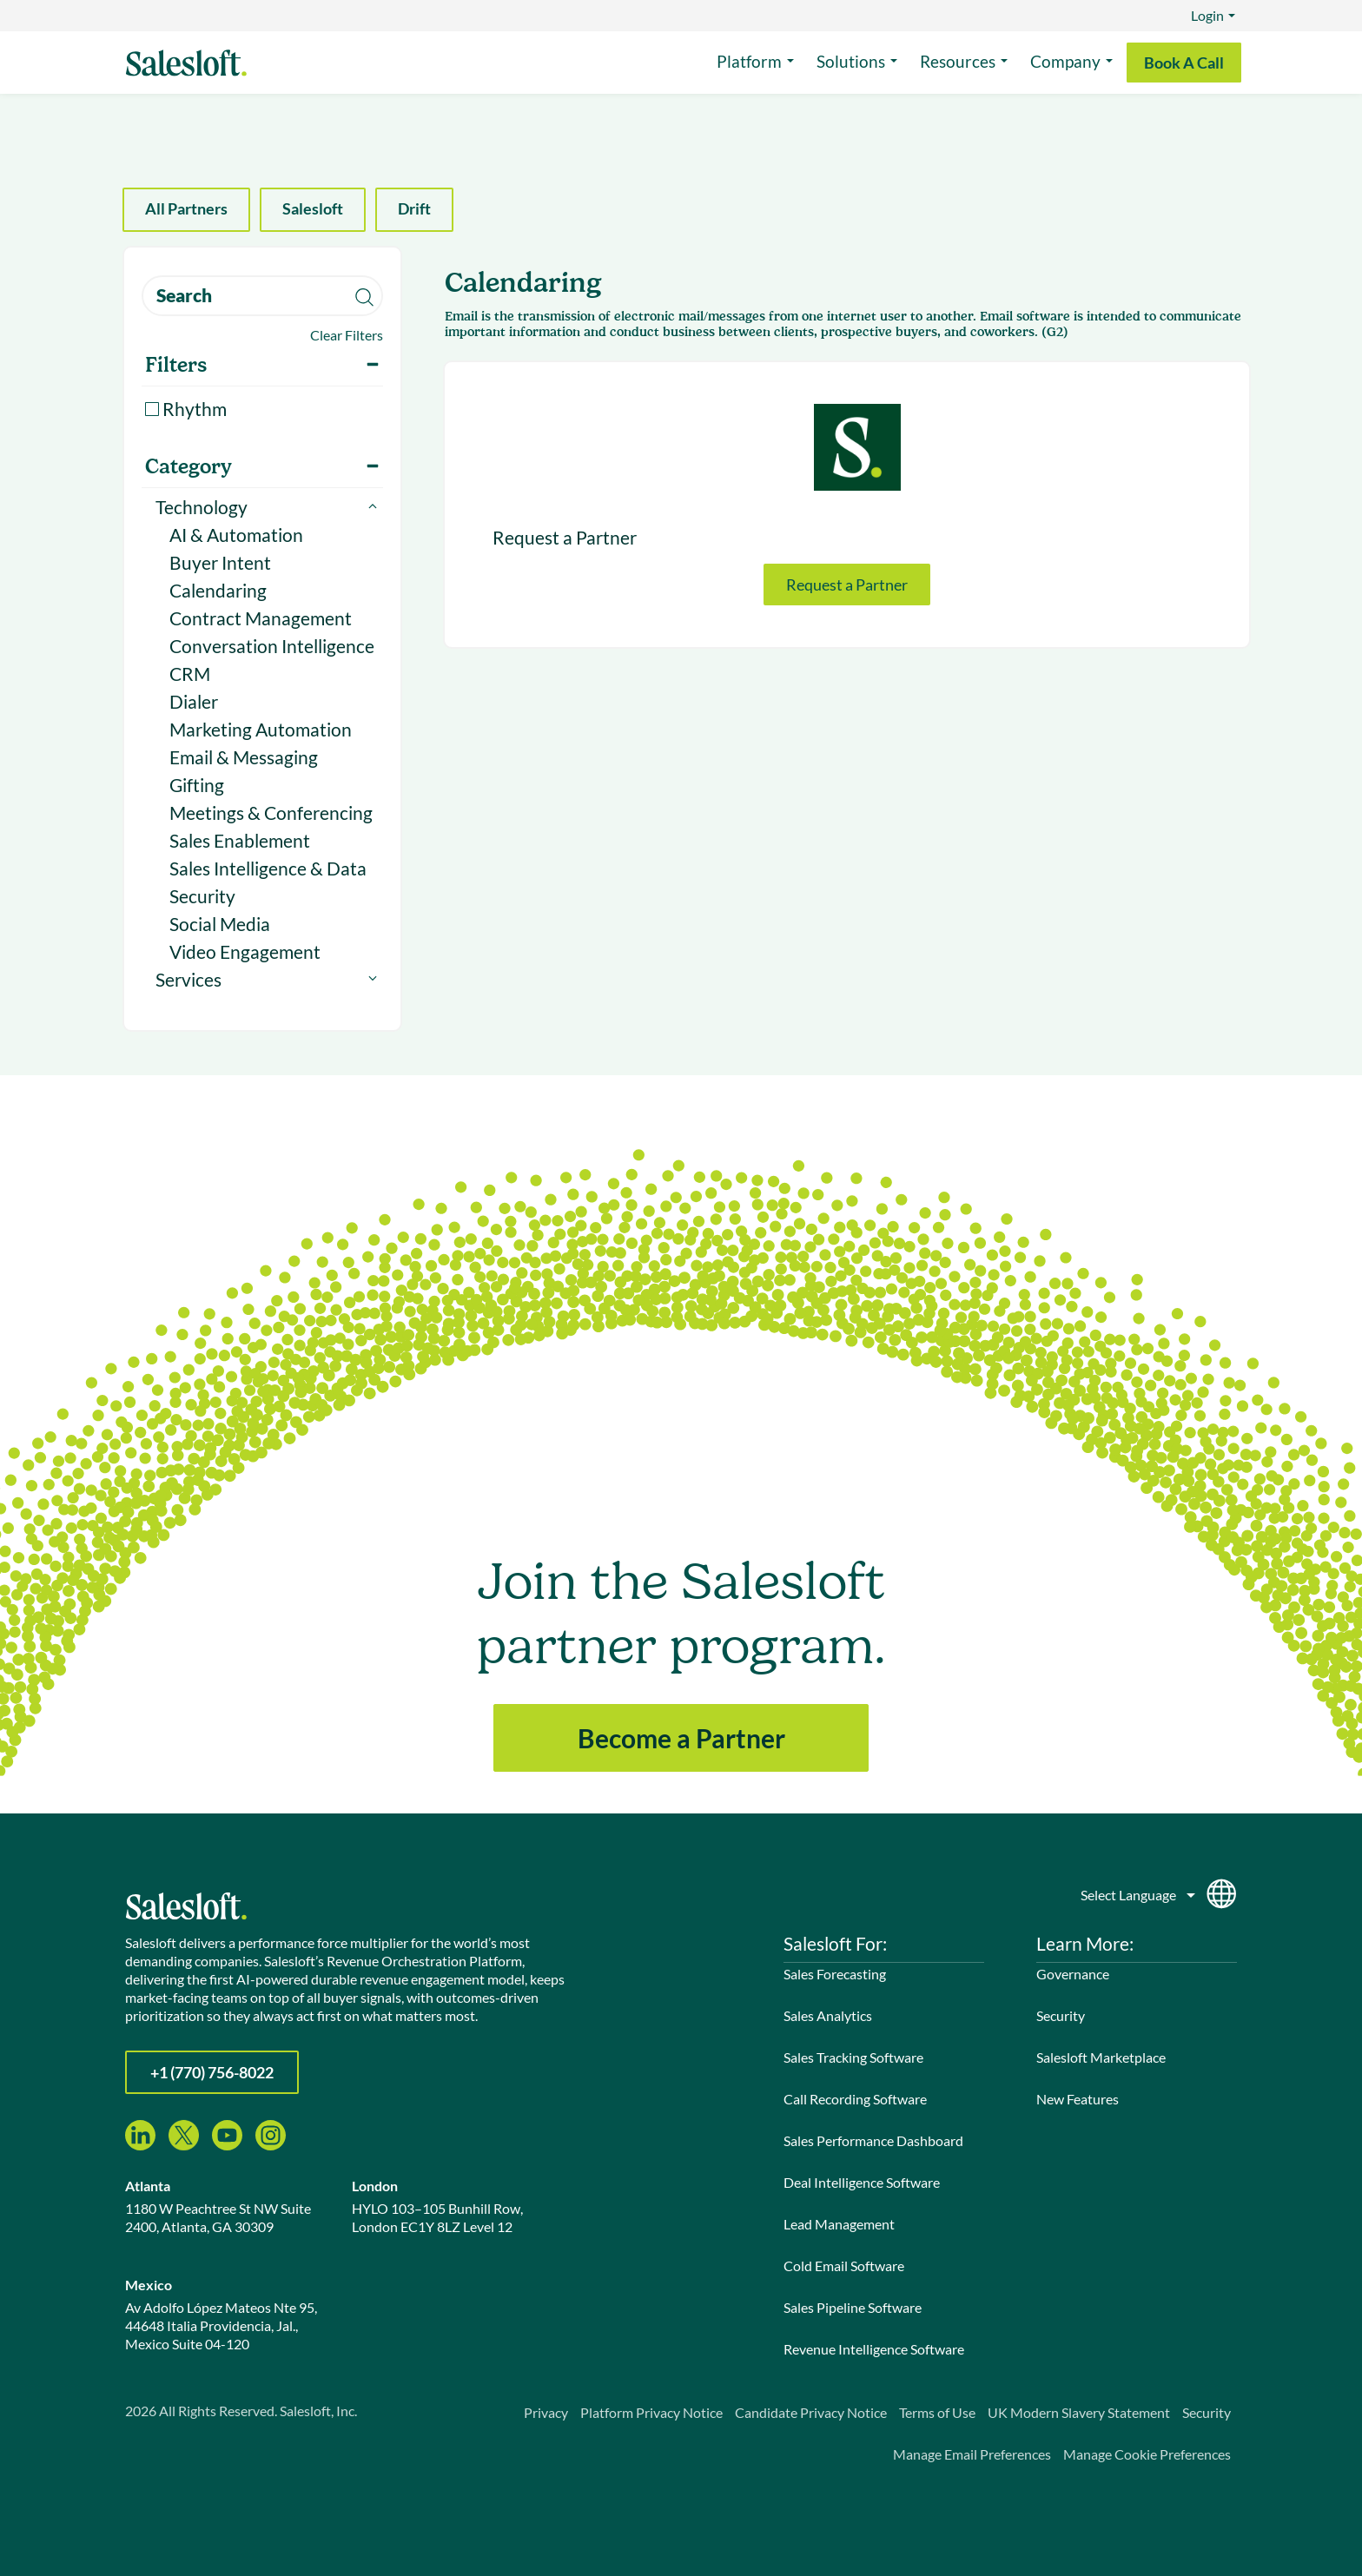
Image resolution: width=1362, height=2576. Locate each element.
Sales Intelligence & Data (268, 868)
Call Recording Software (855, 2099)
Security (202, 896)
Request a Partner (847, 584)
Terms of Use (937, 2412)
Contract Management (260, 618)
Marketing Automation (260, 729)
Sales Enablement (239, 840)
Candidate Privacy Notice (811, 2412)
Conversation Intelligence (271, 646)
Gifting (196, 785)
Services (188, 979)
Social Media (219, 924)
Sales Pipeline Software (852, 2307)
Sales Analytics (827, 2015)
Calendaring (218, 590)
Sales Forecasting (834, 1973)
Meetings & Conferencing (271, 812)
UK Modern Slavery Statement (1079, 2412)
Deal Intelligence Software (861, 2182)
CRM (189, 673)
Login (1207, 15)
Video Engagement (245, 951)
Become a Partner (681, 1738)
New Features (1077, 2099)
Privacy (546, 2412)
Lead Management (839, 2224)
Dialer (193, 701)
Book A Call (1184, 62)
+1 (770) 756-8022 (212, 2072)
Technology (201, 507)
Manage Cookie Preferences (1147, 2454)
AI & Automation (236, 534)
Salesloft (312, 208)
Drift (414, 208)
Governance (1072, 1973)
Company (1065, 61)
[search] (262, 295)
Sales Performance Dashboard (873, 2140)
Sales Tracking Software (853, 2057)
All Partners (186, 208)
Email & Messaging (243, 757)
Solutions (851, 61)
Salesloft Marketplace (1101, 2057)
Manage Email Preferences (972, 2454)
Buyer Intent (220, 562)
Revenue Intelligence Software (873, 2349)
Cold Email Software (843, 2265)
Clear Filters (346, 335)
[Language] (1139, 1891)
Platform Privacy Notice (651, 2412)
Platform (749, 61)
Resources (957, 61)
